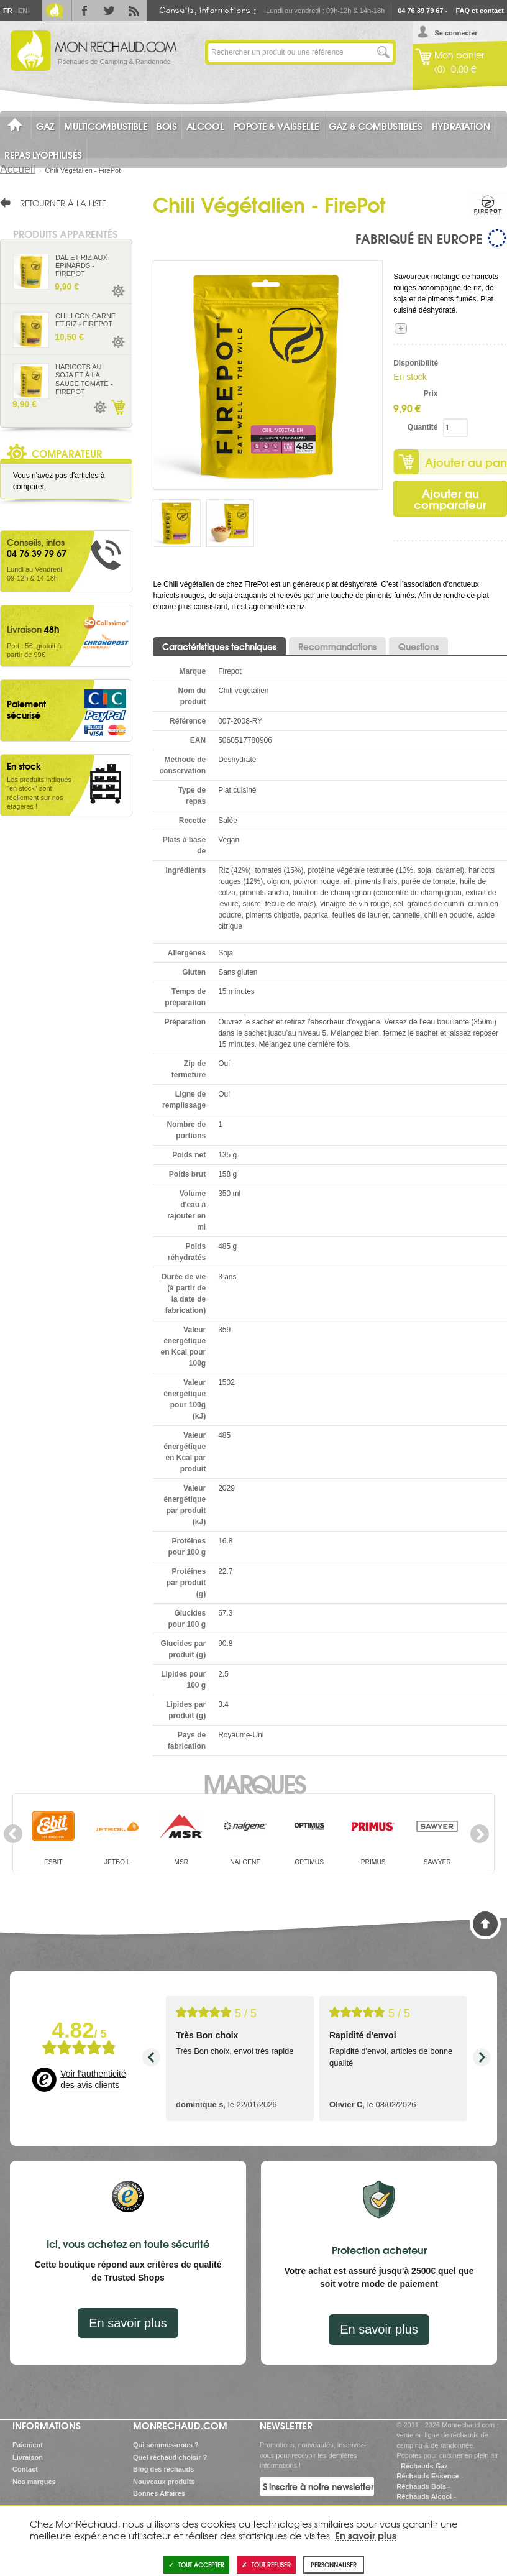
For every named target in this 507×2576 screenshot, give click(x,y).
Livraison (27, 2457)
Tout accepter (196, 2564)
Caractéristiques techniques (219, 646)
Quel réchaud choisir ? (170, 2457)
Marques (253, 1783)
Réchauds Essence (427, 2476)
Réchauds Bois (420, 2486)
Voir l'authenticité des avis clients (93, 2079)
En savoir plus (128, 2323)
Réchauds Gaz (424, 2466)
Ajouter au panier (117, 407)
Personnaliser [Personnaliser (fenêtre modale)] (334, 2564)
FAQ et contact (479, 10)
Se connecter (455, 33)
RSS (134, 10)
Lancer (383, 52)
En (22, 10)
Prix (431, 393)
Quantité (423, 427)
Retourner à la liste (63, 203)
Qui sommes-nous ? (166, 2445)
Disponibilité (415, 363)
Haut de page (485, 1923)
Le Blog (54, 10)
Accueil (17, 169)
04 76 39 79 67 (420, 10)
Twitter (109, 10)
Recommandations (337, 646)
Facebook (84, 10)
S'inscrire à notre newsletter (318, 2486)
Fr (7, 10)
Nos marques (34, 2481)
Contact (25, 2469)
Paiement (27, 2445)
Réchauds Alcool (424, 2496)
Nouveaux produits (164, 2481)
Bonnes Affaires (159, 2493)
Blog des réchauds (163, 2469)
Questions (418, 646)
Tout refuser (266, 2564)
